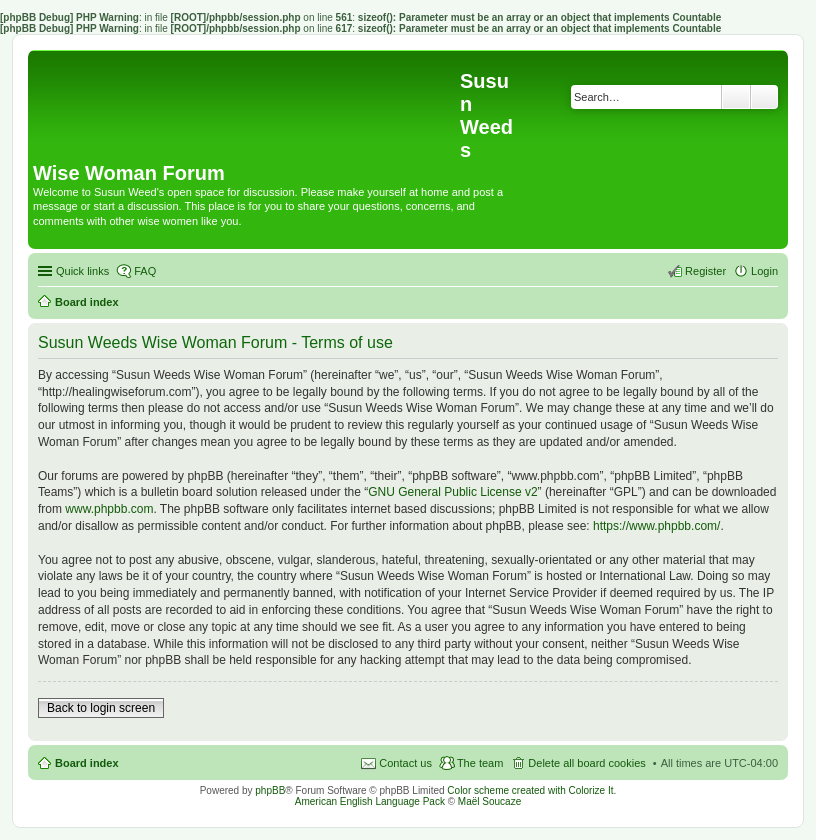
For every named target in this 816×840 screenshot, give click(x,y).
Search (736, 97)
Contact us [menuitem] (405, 763)
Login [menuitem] (764, 271)
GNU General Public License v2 (452, 492)
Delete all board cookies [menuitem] (586, 763)
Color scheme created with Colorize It (530, 790)
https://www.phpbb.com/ (656, 526)
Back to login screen (101, 708)
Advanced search (764, 97)
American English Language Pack (370, 801)
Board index (87, 763)
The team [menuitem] (480, 763)
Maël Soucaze (489, 801)
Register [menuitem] (705, 271)
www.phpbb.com (109, 509)
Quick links (82, 271)
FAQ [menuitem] (145, 271)
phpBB (270, 790)
